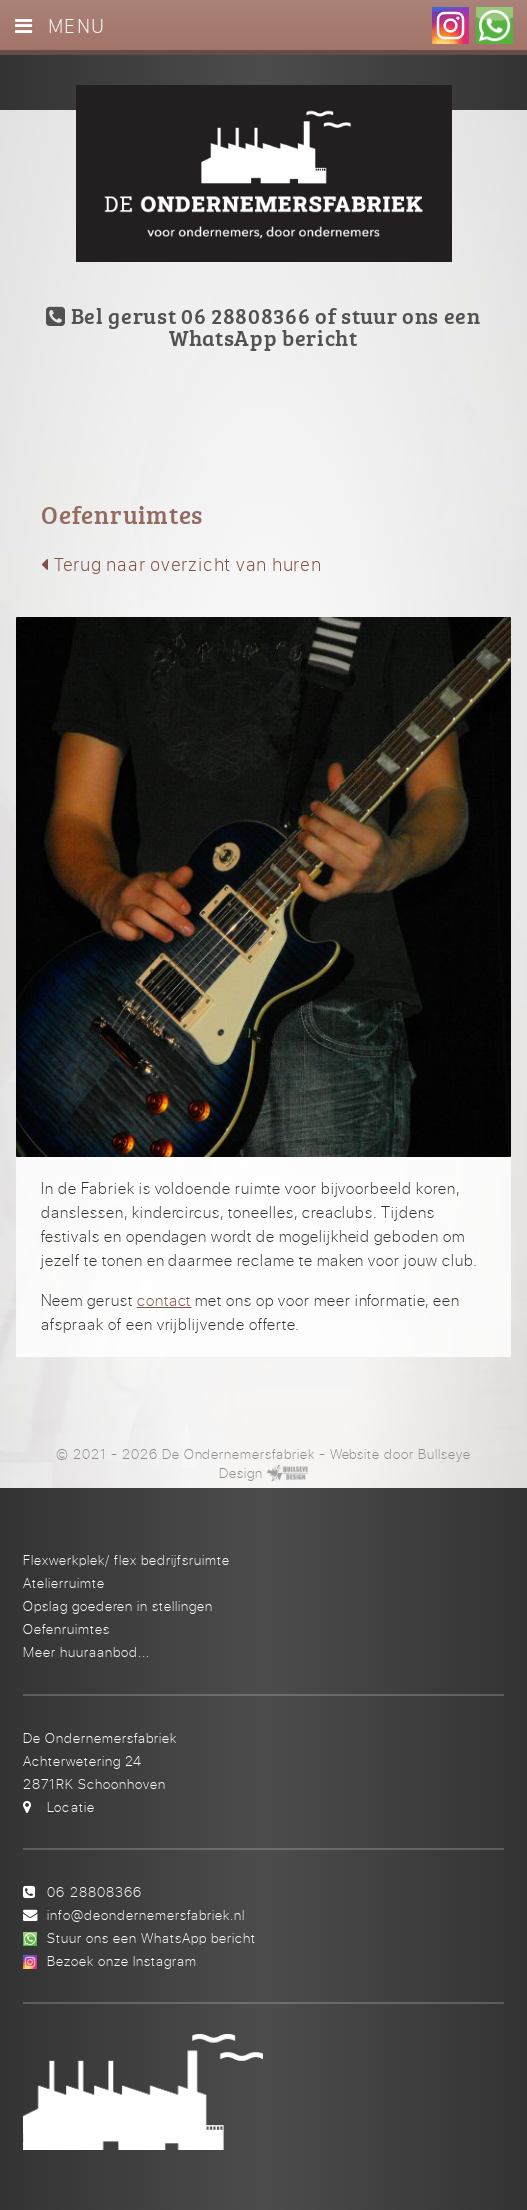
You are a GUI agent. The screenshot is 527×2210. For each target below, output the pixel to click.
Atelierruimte (64, 1582)
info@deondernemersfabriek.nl (145, 1914)
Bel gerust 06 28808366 (178, 315)
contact (164, 1300)
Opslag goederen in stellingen (118, 1605)
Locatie (70, 1806)
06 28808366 (94, 1891)
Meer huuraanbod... (86, 1651)
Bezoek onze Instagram (122, 1960)
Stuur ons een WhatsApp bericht (151, 1937)
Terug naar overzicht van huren (181, 564)
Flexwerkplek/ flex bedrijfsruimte (126, 1559)
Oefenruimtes (66, 1628)
